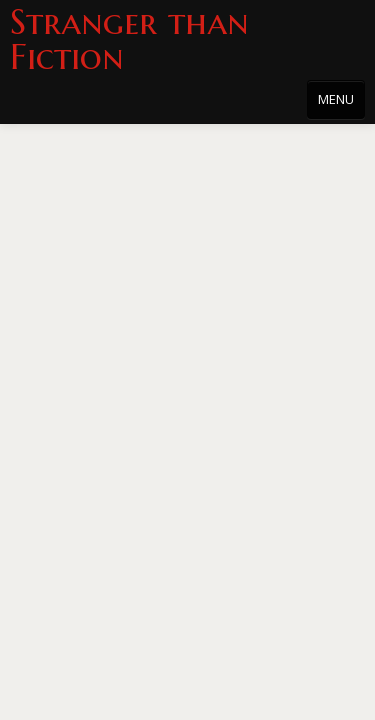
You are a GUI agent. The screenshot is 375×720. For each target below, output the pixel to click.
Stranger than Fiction (129, 40)
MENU (336, 99)
